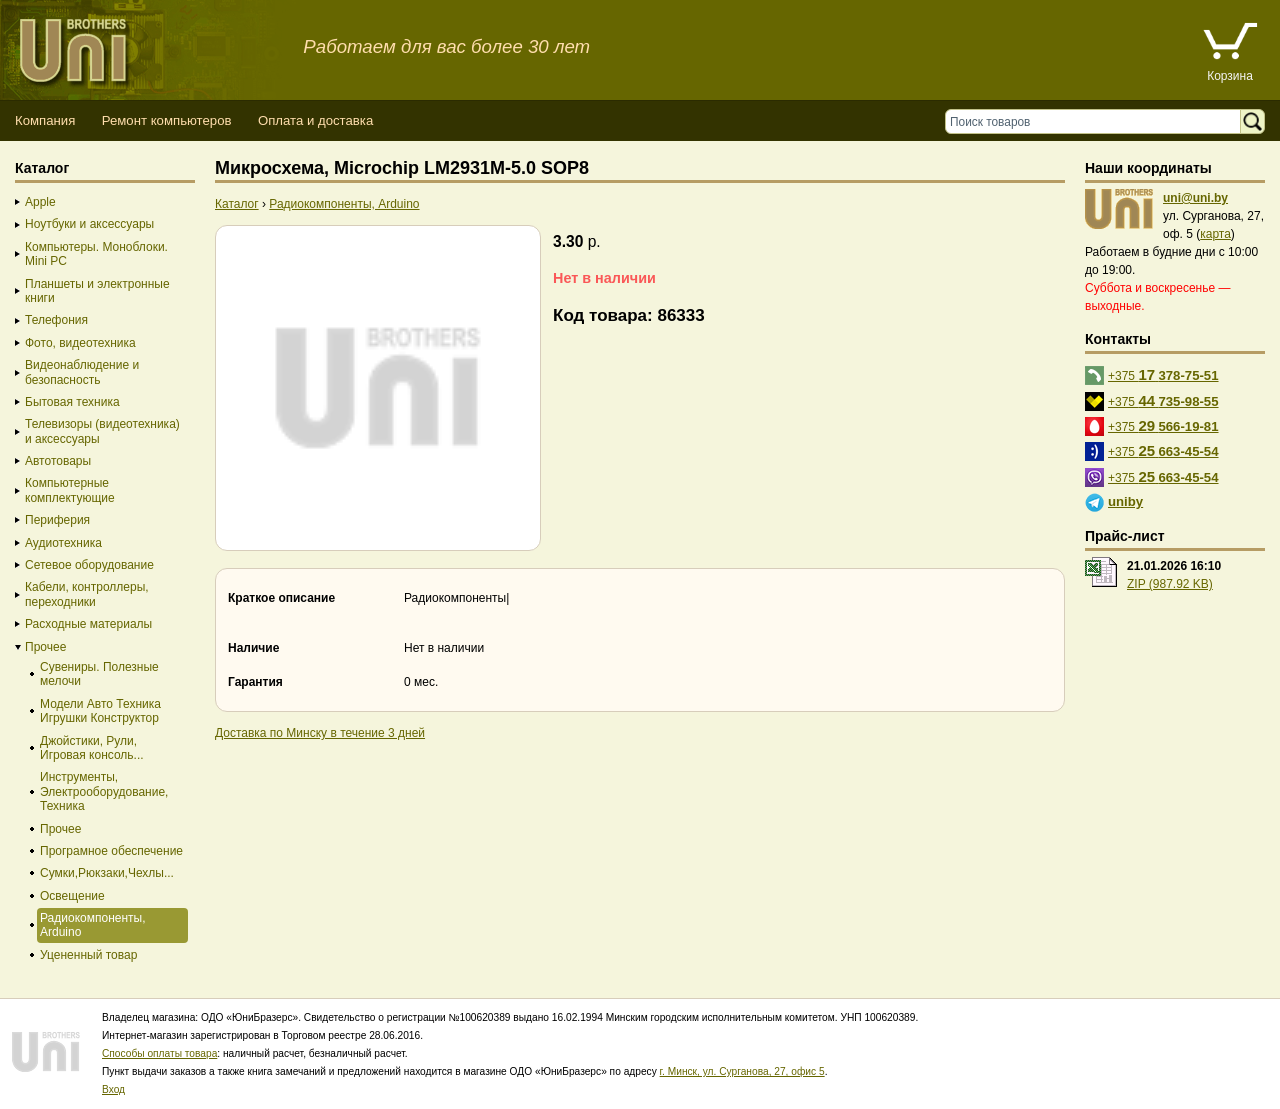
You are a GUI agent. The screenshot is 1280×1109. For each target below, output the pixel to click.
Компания (45, 120)
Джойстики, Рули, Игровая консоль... (92, 748)
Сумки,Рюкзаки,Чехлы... (107, 873)
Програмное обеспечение (111, 851)
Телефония (56, 320)
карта (1215, 234)
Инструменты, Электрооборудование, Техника (104, 791)
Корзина (1230, 76)
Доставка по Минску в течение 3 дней (320, 733)
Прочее (45, 647)
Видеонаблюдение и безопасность (82, 372)
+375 (1163, 374)
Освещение (72, 896)
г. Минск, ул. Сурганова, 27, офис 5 (742, 1071)
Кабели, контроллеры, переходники (87, 594)
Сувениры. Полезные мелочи (99, 674)
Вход (113, 1089)
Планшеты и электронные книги (97, 291)
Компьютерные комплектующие (70, 490)
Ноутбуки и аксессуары (89, 224)
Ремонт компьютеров (167, 120)
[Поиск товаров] (1097, 121)
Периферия (57, 520)
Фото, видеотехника (80, 343)
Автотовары (58, 461)
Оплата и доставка (315, 120)
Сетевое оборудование (89, 565)
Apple (40, 202)
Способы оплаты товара (159, 1053)
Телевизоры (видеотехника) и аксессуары (102, 431)
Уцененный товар (88, 955)
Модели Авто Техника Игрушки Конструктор (100, 711)
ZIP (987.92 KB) (1170, 584)
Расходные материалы (88, 624)
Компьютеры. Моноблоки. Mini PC (96, 254)
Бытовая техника (72, 402)
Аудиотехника (63, 543)
